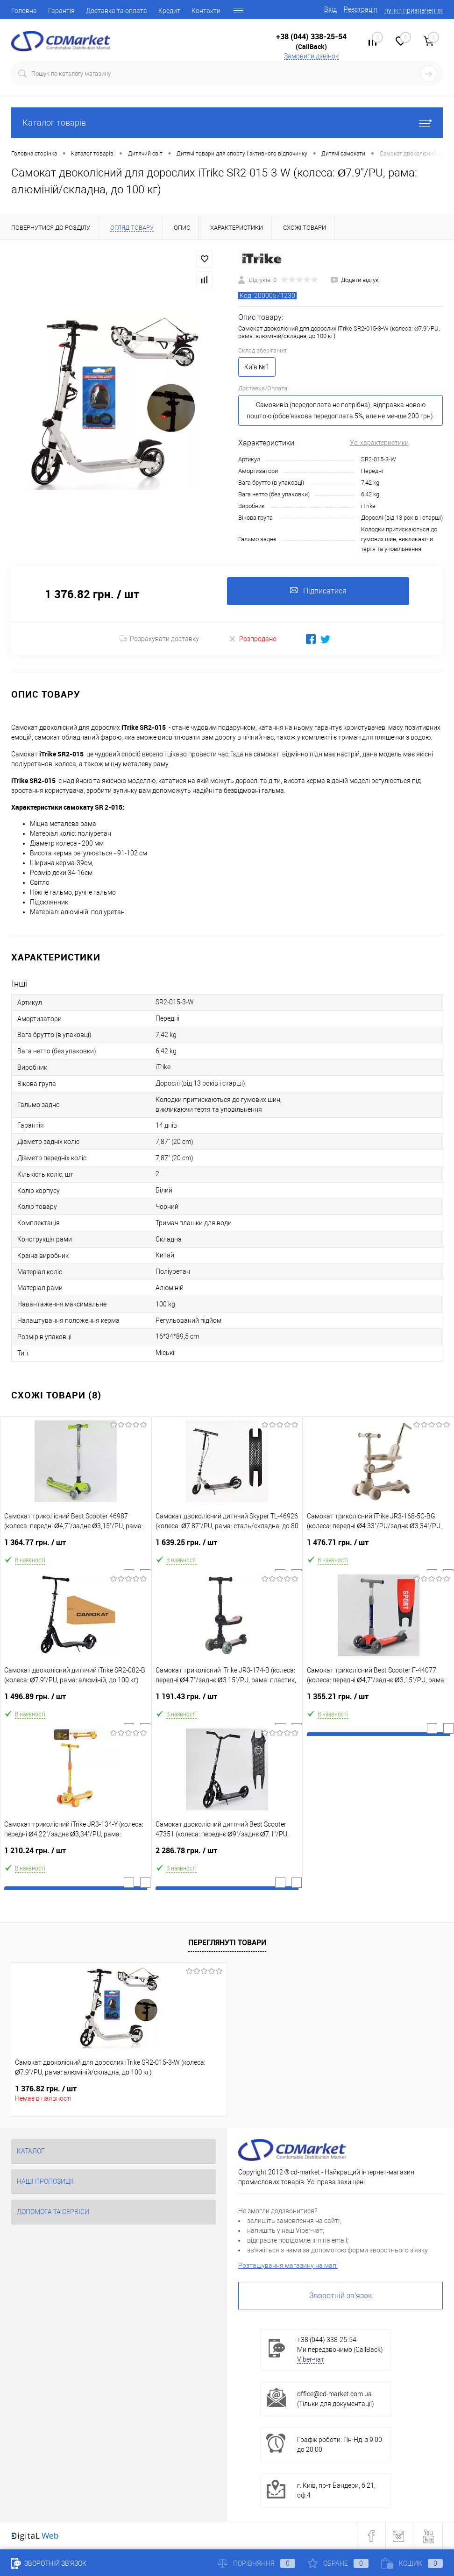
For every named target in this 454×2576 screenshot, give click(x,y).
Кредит (169, 10)
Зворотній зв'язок (340, 2295)
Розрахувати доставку (159, 638)
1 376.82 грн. (46, 2089)
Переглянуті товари (227, 1942)
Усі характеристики (379, 442)
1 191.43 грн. (227, 1700)
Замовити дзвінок (311, 56)
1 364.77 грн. (75, 1546)
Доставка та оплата (116, 10)
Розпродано (252, 638)
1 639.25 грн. (227, 1546)
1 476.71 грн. (378, 1546)
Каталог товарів (227, 122)
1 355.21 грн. (378, 1700)
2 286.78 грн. (227, 1854)
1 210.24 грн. (75, 1854)
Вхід (330, 9)
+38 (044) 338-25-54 (311, 36)
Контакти (206, 10)
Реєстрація (360, 9)
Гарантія (61, 10)
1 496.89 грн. (75, 1700)
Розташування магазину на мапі (288, 2265)
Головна (24, 10)
